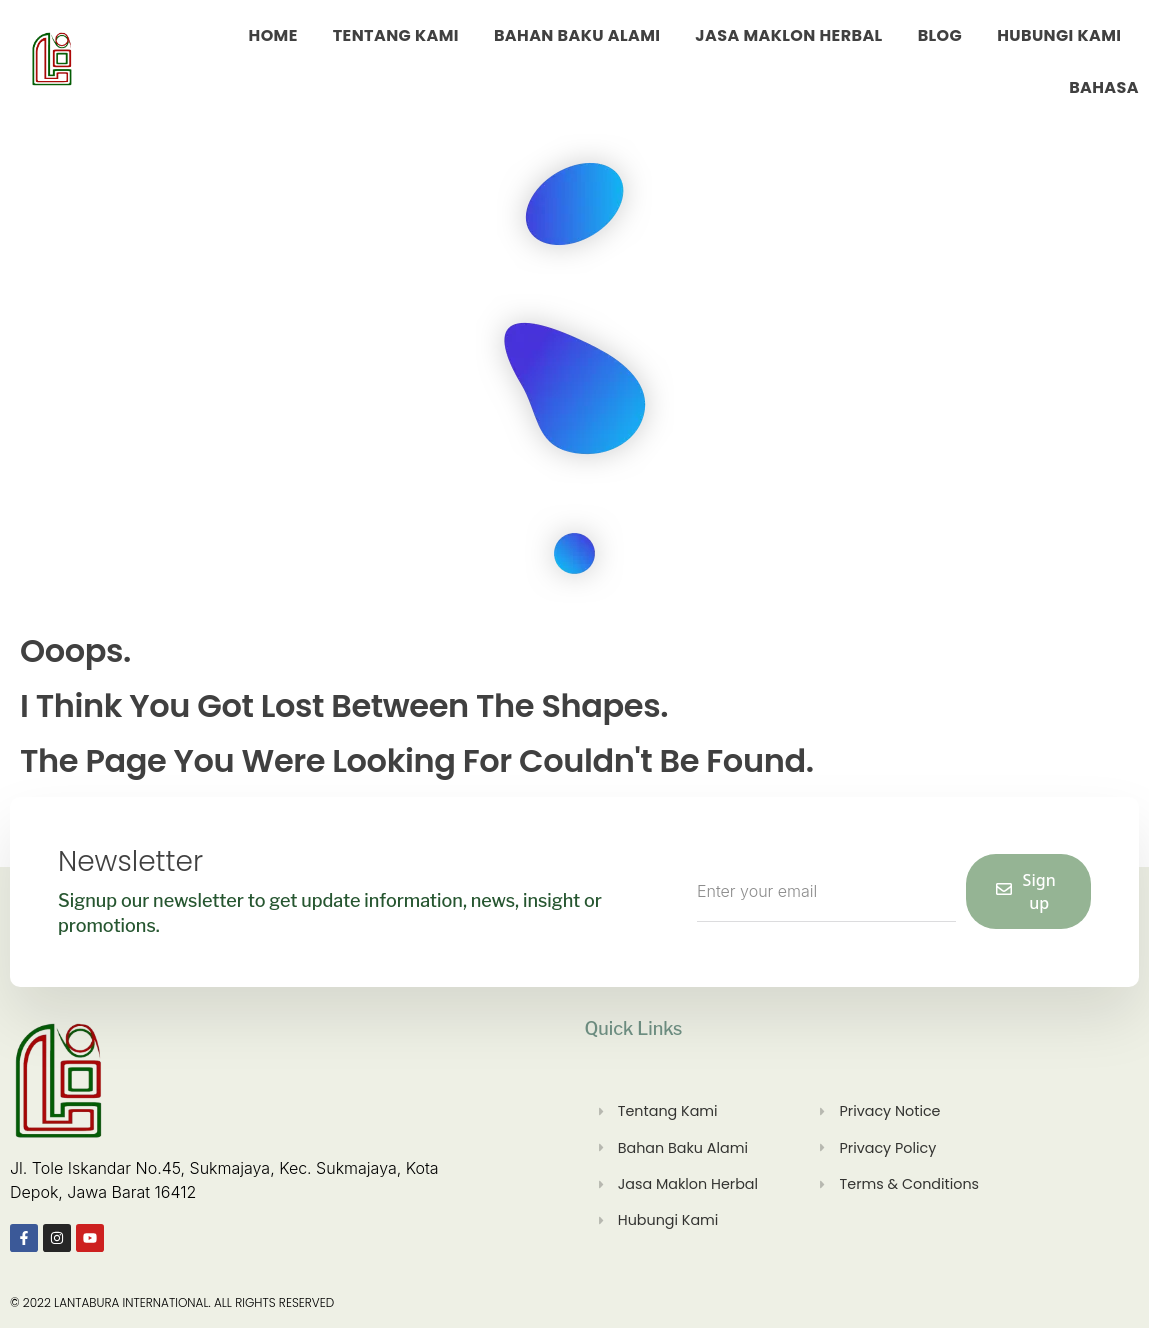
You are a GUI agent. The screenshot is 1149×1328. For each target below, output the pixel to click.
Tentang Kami (396, 35)
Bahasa (1104, 87)
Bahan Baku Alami (577, 35)
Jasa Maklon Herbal (788, 35)
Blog (940, 35)
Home (273, 35)
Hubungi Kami (1059, 35)
